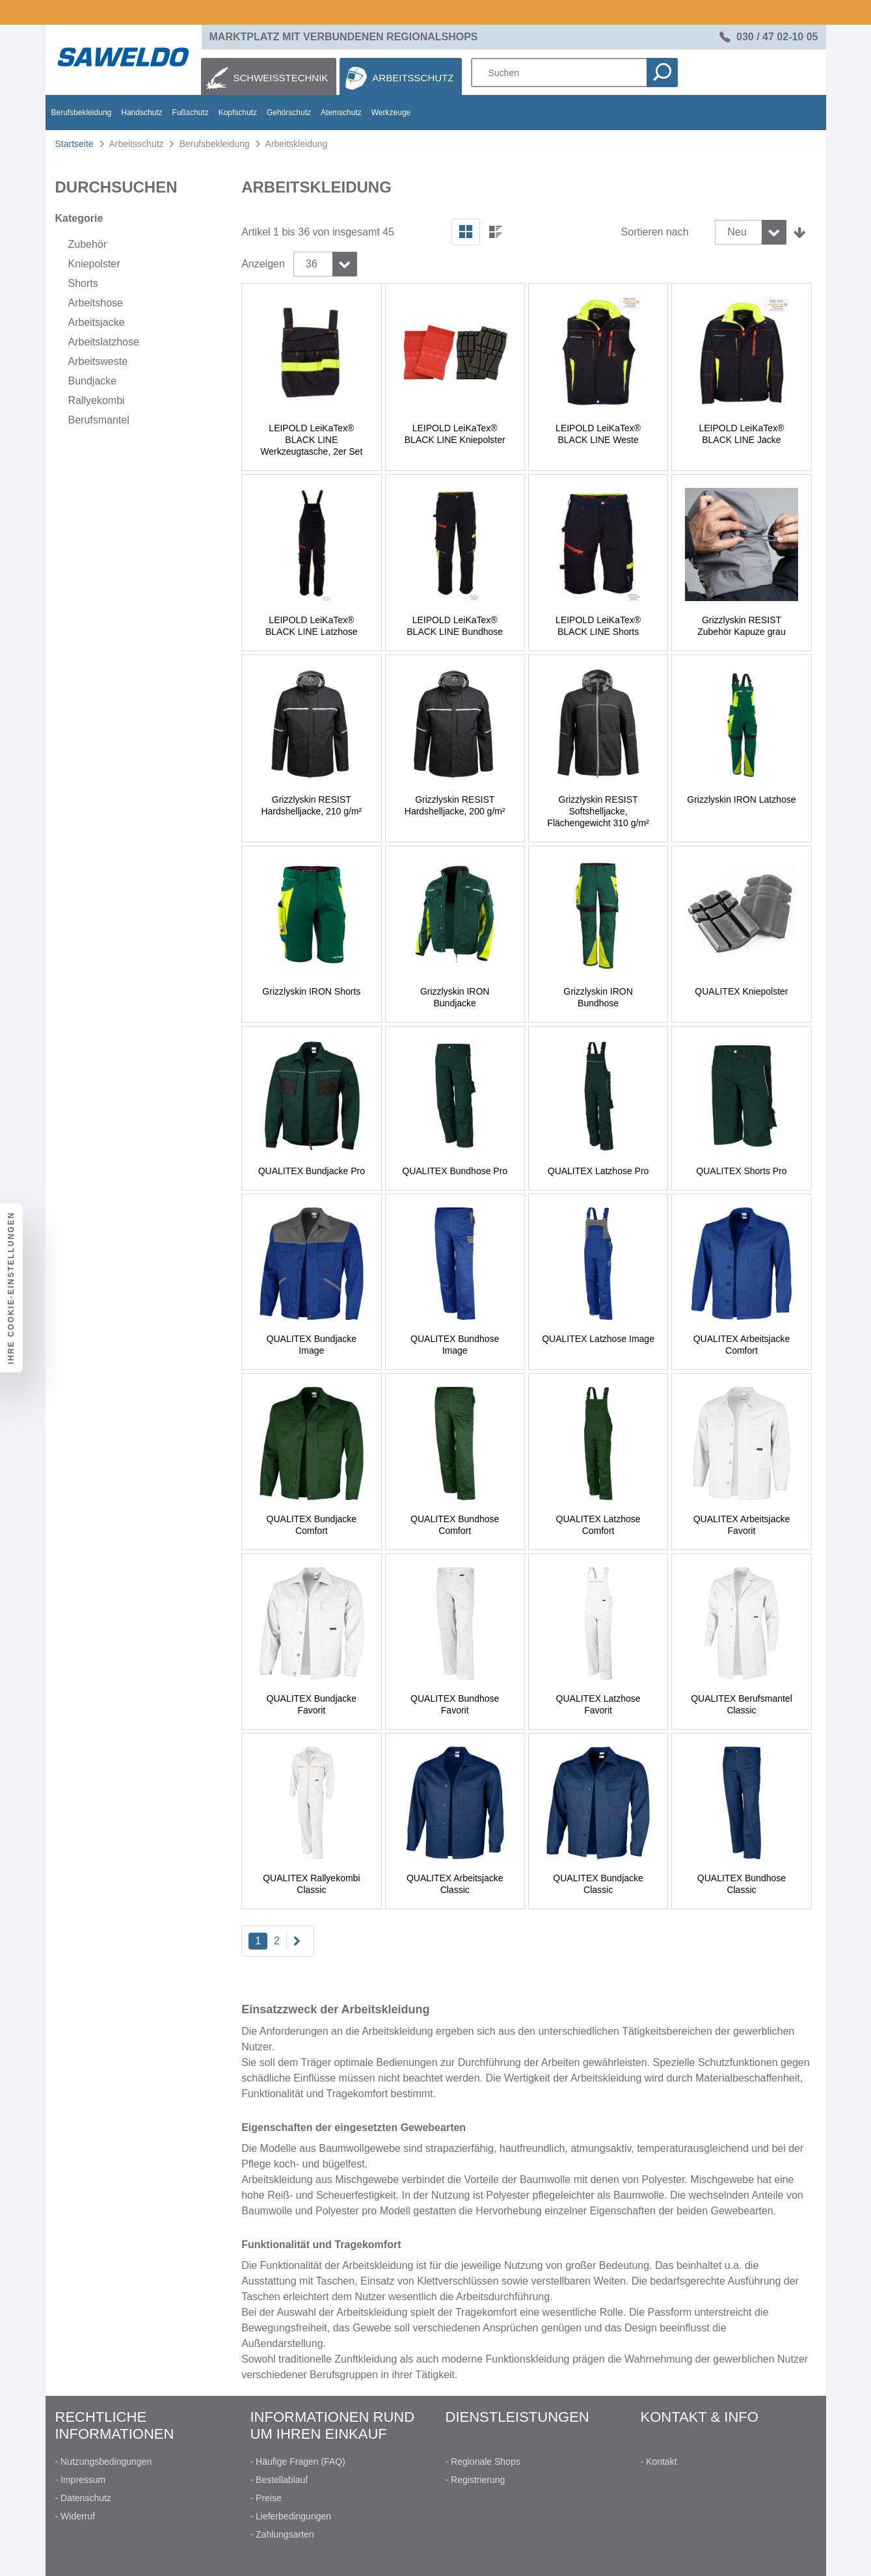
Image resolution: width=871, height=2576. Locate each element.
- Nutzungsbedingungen (103, 2461)
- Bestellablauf (279, 2480)
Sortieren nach (655, 231)
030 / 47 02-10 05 (777, 36)
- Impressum (80, 2480)
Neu (736, 231)
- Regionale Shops (483, 2461)
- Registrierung (475, 2480)
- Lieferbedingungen (291, 2516)
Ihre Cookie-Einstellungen (11, 1288)
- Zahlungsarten (282, 2534)
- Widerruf (75, 2516)
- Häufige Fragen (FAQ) (297, 2461)
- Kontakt (659, 2461)
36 (311, 263)
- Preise (266, 2498)
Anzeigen (263, 263)
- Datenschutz (83, 2498)
